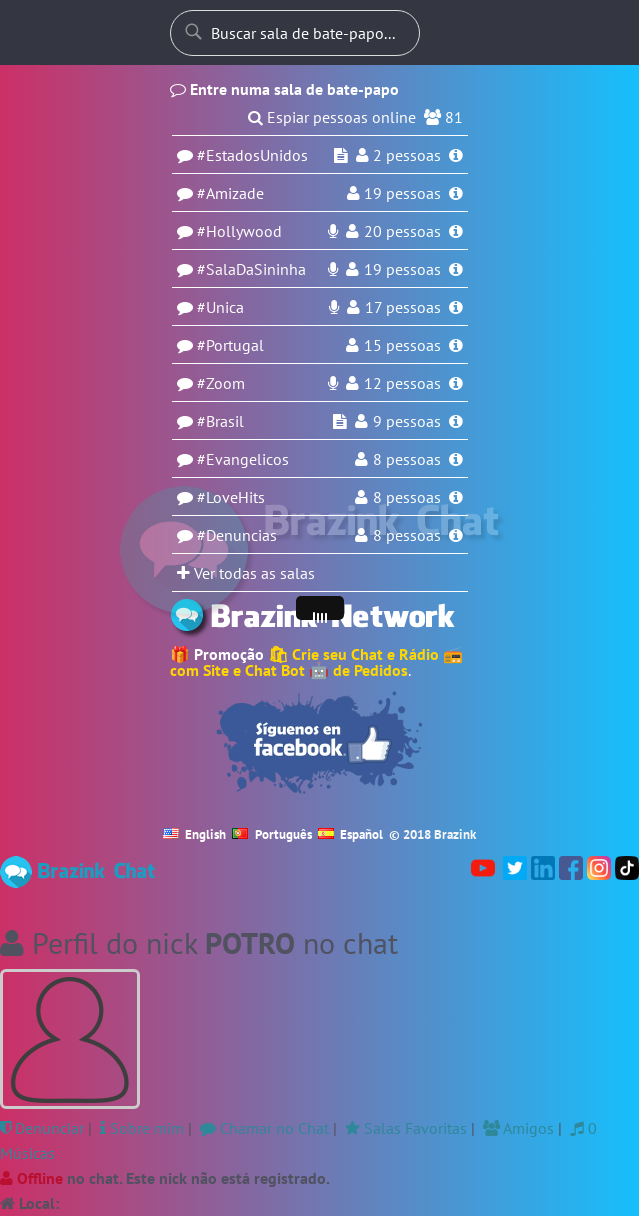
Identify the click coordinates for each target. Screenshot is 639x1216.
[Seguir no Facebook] (320, 743)
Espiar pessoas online (341, 117)
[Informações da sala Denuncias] (456, 535)
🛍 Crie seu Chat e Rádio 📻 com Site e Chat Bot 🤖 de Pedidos (316, 662)
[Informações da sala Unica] (456, 307)
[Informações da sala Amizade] (456, 193)
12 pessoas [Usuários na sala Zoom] (402, 383)
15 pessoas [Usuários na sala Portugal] (402, 345)
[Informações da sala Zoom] (456, 383)
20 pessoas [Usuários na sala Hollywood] (402, 231)
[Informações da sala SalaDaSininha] (456, 269)
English (195, 834)
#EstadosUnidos (252, 155)
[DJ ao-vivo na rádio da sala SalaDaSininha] (333, 269)
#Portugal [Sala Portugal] (230, 345)
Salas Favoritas (406, 1128)
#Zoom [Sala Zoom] (221, 383)
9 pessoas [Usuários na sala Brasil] (407, 421)
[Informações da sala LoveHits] (456, 497)
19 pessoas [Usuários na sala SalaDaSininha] (402, 269)
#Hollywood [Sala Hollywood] (239, 231)
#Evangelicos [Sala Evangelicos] (243, 459)
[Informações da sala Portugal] (456, 345)
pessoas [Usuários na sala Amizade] (402, 193)
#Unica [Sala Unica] (220, 307)
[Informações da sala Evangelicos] (456, 459)
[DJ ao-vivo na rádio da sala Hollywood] (333, 231)
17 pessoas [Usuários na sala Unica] (403, 307)
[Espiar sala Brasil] (340, 421)
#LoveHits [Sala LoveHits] (231, 497)
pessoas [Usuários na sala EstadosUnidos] (407, 155)
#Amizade (230, 193)
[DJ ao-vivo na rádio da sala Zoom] (333, 383)
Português (272, 834)
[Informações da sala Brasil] (456, 421)
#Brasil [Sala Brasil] (220, 421)
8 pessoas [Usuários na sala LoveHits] (407, 497)
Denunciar (42, 1128)
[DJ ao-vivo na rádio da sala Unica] (334, 307)
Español (351, 834)
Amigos (518, 1128)
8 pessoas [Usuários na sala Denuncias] (407, 535)
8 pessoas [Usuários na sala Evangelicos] (407, 459)
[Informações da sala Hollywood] (456, 231)
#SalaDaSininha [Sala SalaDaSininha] (251, 269)
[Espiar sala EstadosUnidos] (341, 155)
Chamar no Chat (264, 1128)
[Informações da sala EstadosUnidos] (456, 155)
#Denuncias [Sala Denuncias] (237, 535)
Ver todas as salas (246, 573)
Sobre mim (142, 1128)
